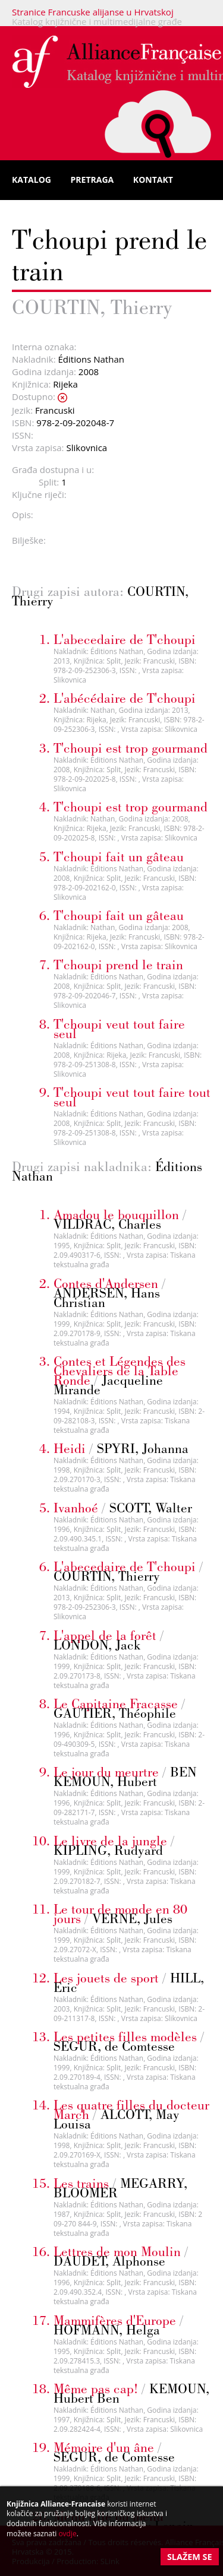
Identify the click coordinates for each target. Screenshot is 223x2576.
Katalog (31, 179)
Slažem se (189, 2556)
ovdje (67, 2534)
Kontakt (153, 179)
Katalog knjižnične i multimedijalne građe (97, 21)
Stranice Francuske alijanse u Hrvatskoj (93, 12)
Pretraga (92, 179)
